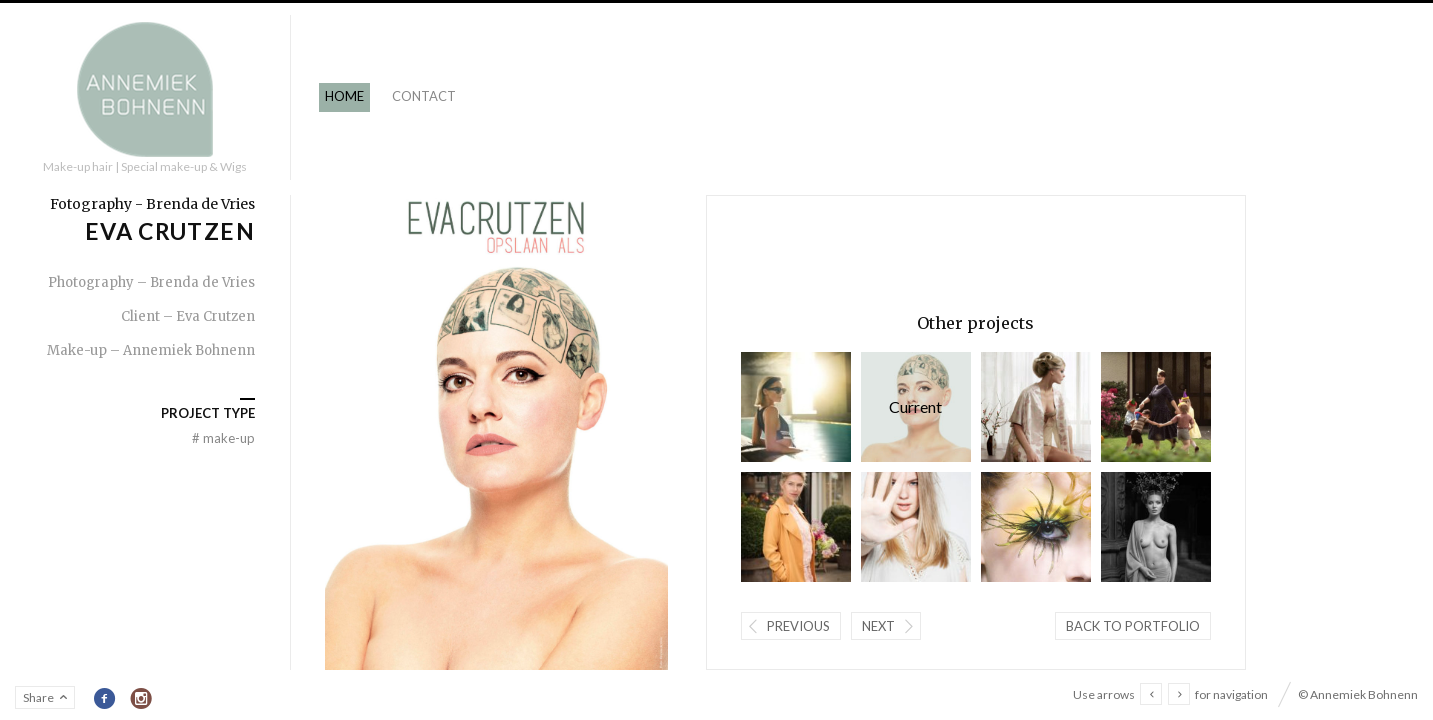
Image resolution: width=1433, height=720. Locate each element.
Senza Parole (1155, 527)
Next (877, 626)
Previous (797, 626)
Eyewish (795, 407)
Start (1035, 527)
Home (344, 96)
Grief (1035, 407)
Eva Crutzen (915, 407)
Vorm (795, 527)
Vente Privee (1155, 407)
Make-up (223, 439)
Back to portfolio (1132, 626)
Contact (424, 96)
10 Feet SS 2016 (915, 527)
